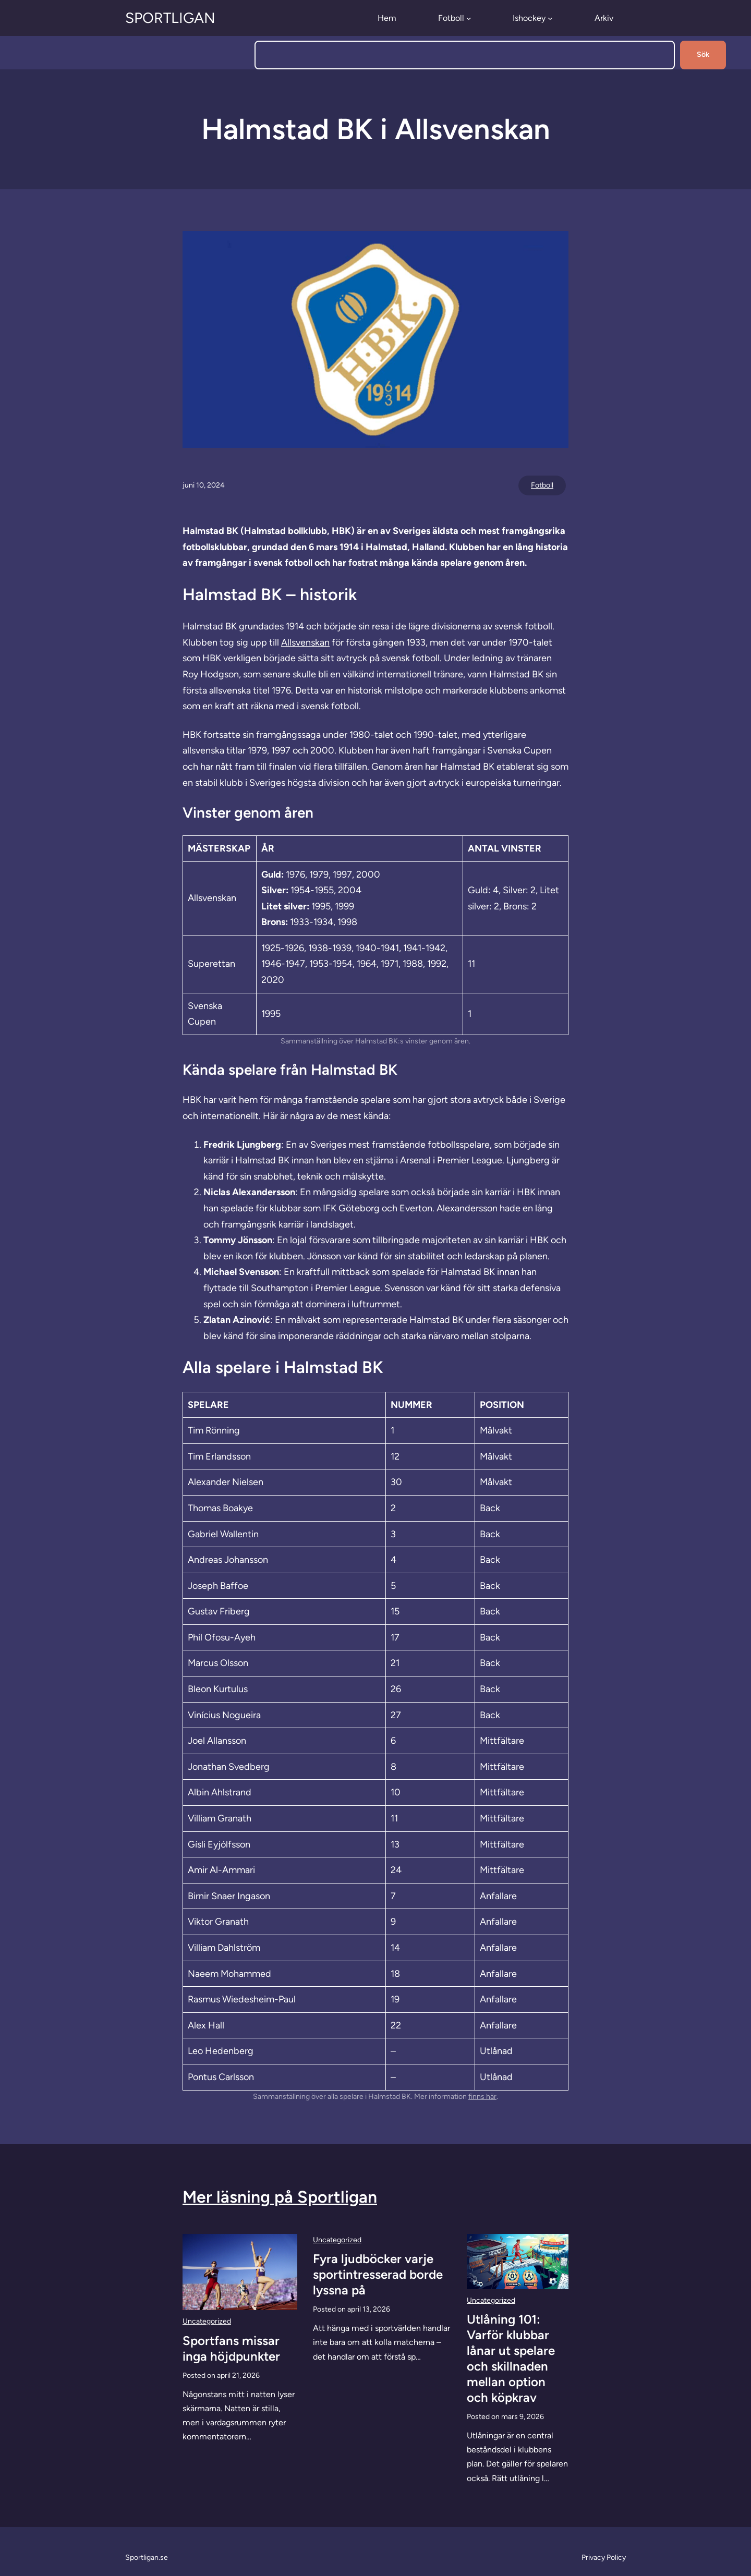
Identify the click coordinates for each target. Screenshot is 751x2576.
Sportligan (170, 18)
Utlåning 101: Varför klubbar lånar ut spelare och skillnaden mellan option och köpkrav (511, 2358)
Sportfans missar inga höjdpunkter (231, 2348)
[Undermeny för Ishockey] (550, 18)
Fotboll (542, 485)
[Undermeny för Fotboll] (468, 18)
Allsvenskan (305, 642)
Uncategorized (207, 2321)
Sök (703, 54)
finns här (482, 2096)
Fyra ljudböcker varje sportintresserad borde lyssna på (378, 2274)
